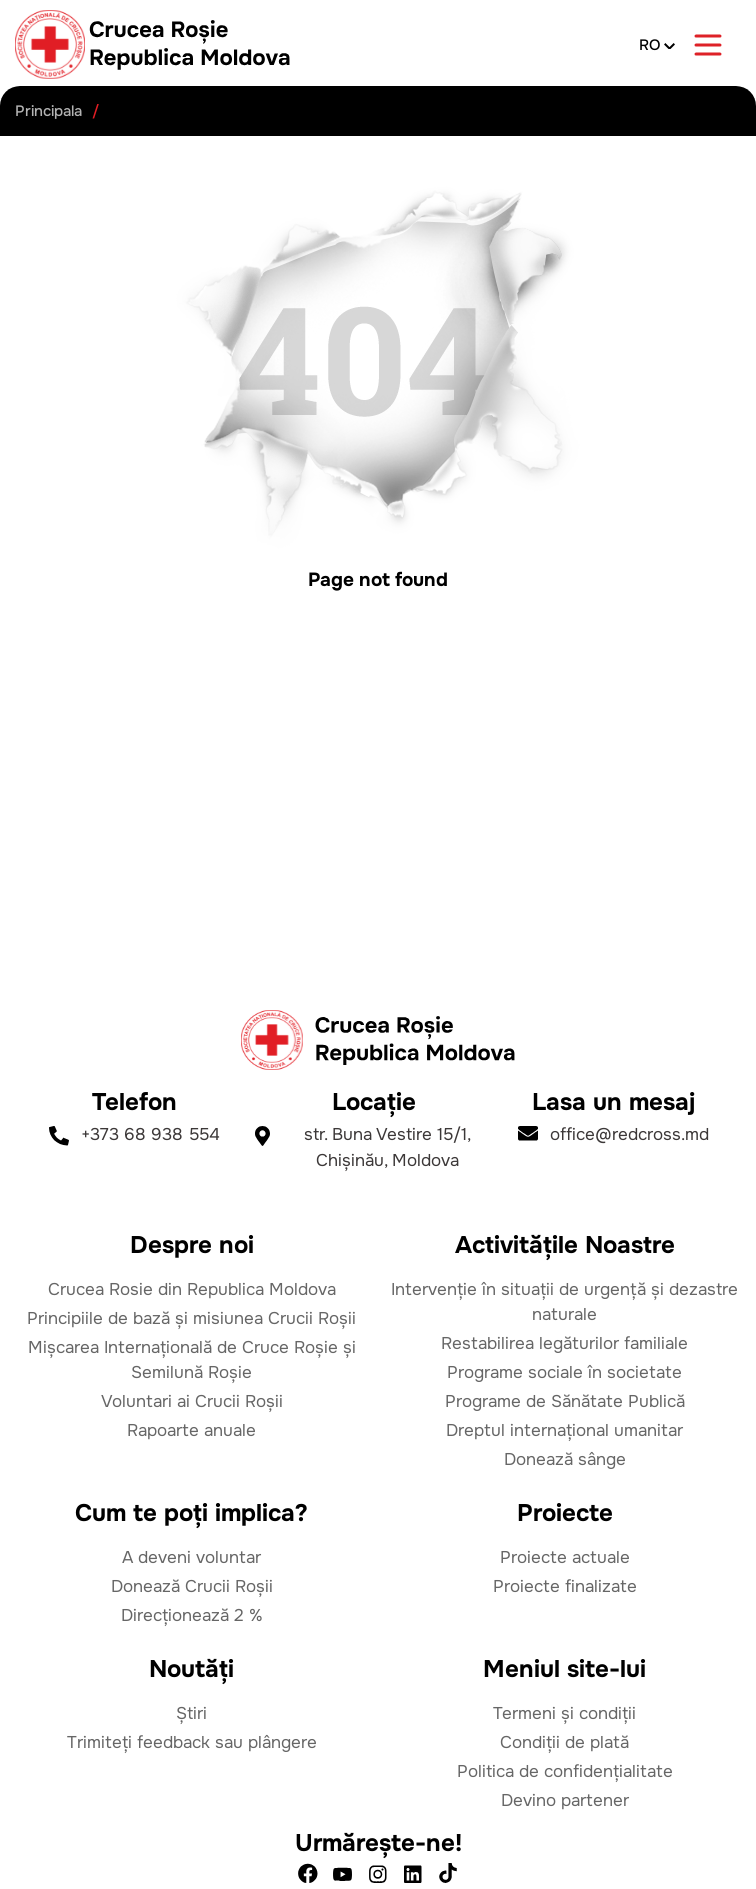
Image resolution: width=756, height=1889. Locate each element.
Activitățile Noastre (565, 1245)
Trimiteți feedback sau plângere (192, 1742)
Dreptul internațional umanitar (564, 1430)
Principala (48, 111)
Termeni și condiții (564, 1713)
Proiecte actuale (565, 1557)
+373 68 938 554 (134, 1135)
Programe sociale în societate (564, 1372)
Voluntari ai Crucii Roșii (192, 1401)
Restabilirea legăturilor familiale (564, 1343)
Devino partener (565, 1800)
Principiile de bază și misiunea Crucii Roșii (191, 1318)
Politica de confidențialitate (565, 1771)
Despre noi (192, 1245)
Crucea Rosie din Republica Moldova (192, 1289)
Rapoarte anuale (191, 1430)
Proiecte (565, 1513)
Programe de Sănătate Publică (565, 1401)
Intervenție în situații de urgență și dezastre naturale (564, 1302)
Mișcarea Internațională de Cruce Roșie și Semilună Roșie (192, 1360)
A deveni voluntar (191, 1557)
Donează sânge (565, 1459)
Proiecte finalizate (565, 1586)
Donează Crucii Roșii (192, 1586)
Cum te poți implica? (191, 1513)
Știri (191, 1713)
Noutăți (191, 1669)
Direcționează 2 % (192, 1615)
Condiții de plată (564, 1742)
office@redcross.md (613, 1134)
